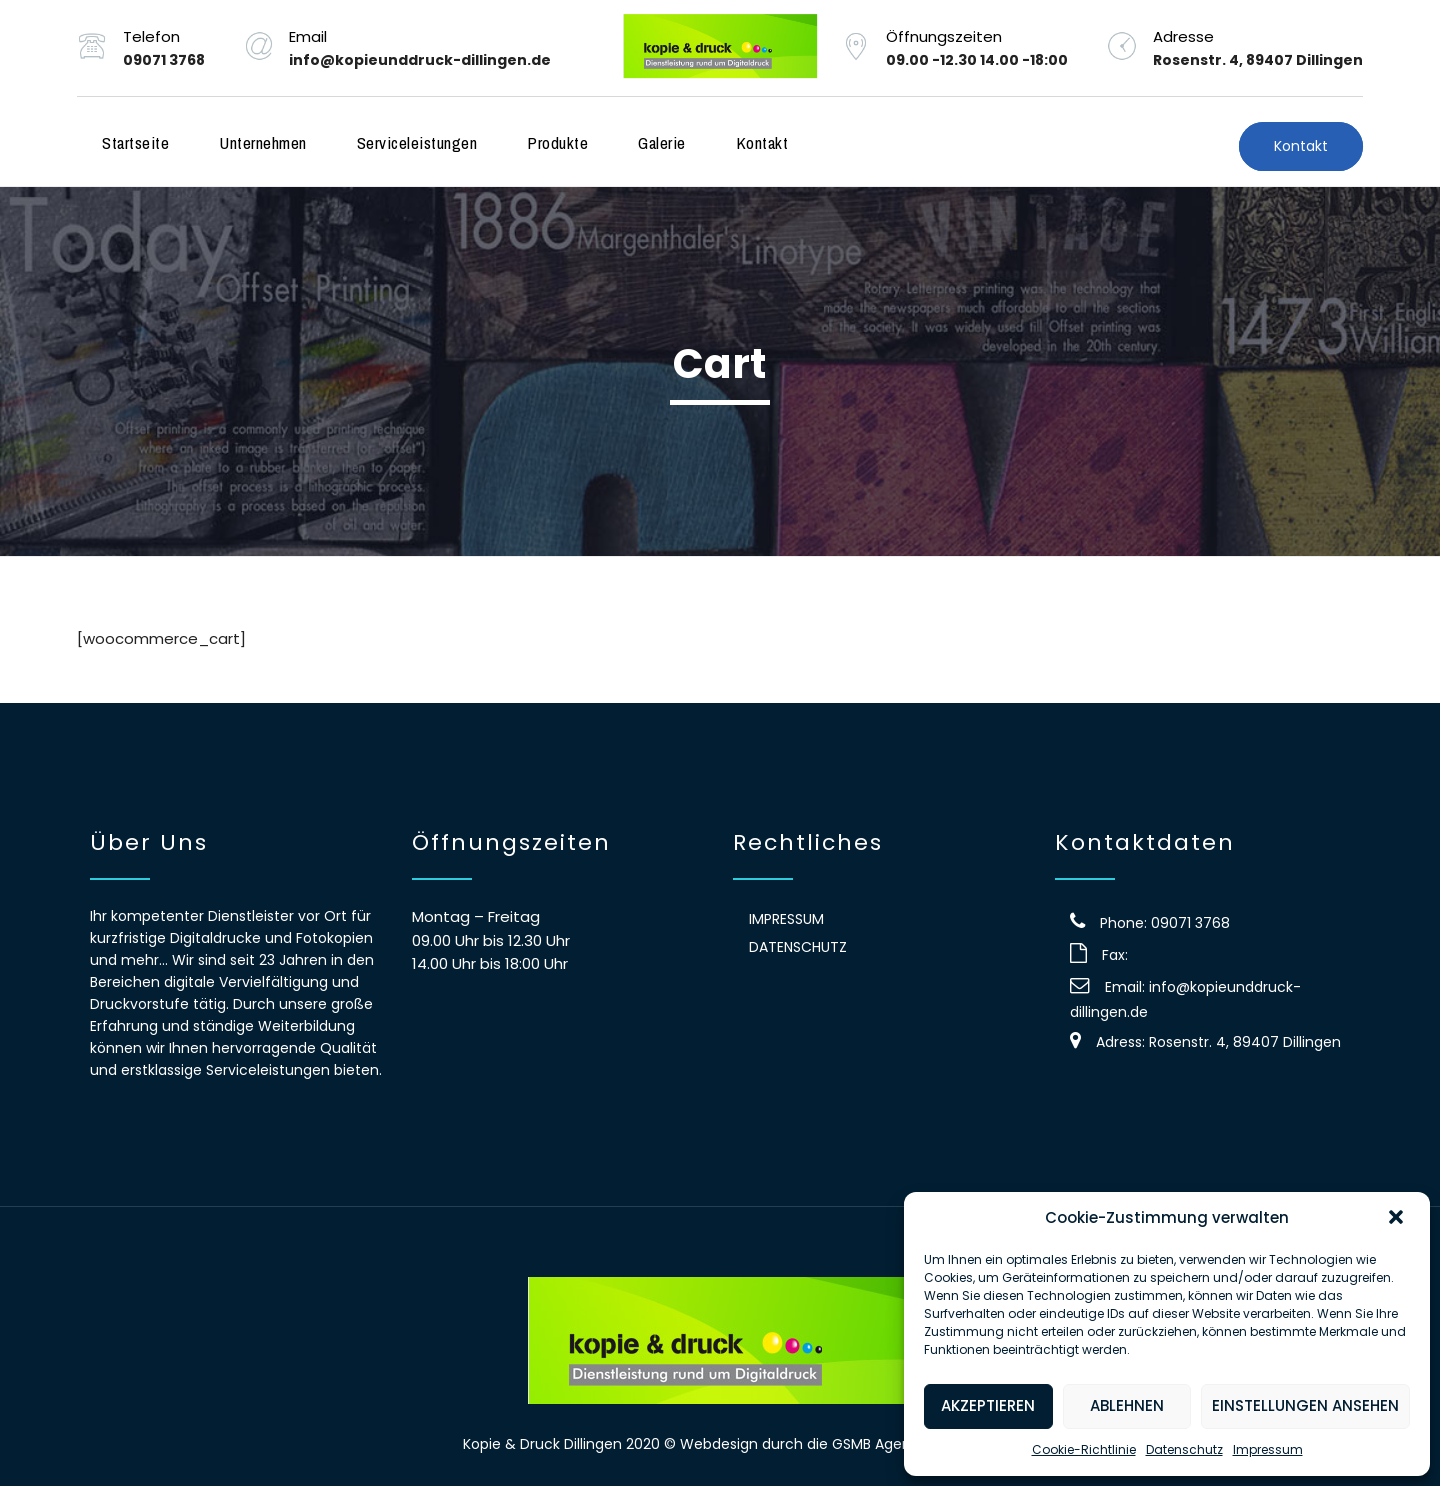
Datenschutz (1184, 1449)
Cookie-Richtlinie (1084, 1449)
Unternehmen (263, 142)
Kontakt (762, 142)
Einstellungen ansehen (1305, 1405)
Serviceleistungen (417, 142)
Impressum (1268, 1449)
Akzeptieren (988, 1405)
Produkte (557, 142)
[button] (1398, 1219)
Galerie (662, 142)
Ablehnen (1127, 1405)
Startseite (135, 142)
